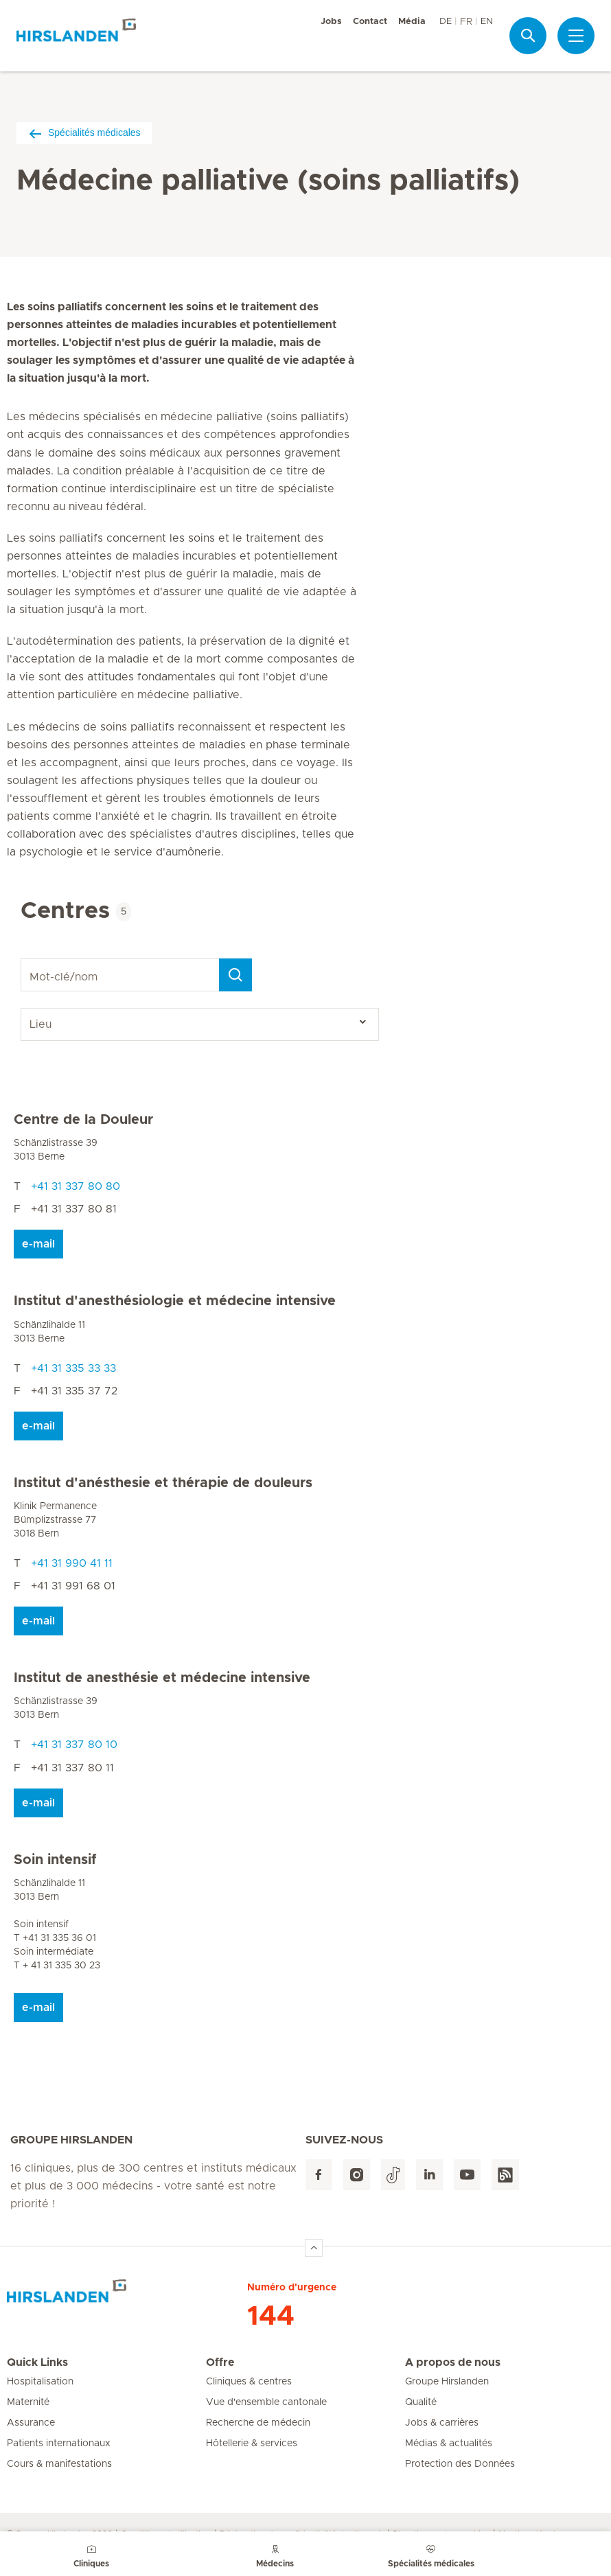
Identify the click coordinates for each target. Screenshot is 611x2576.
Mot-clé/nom (23, 958)
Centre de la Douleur (83, 1120)
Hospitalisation (40, 2382)
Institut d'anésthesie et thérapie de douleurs (163, 1483)
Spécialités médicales (84, 133)
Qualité (421, 2402)
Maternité (28, 2402)
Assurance (31, 2423)
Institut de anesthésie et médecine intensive (162, 1678)
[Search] (235, 974)
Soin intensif (55, 1860)
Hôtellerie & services (251, 2443)
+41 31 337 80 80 (75, 1186)
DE (445, 21)
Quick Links (37, 2362)
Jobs (331, 21)
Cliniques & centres (249, 2382)
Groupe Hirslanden (447, 2382)
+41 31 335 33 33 (73, 1368)
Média (412, 21)
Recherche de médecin (258, 2423)
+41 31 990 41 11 (72, 1563)
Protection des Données (460, 2464)
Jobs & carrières (442, 2423)
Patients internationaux (59, 2443)
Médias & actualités (448, 2443)
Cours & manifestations (59, 2464)
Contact (370, 21)
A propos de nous (452, 2362)
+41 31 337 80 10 (74, 1744)
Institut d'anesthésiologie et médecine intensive (175, 1301)
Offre (220, 2362)
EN (487, 21)
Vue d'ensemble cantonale (266, 2402)
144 (271, 2316)
